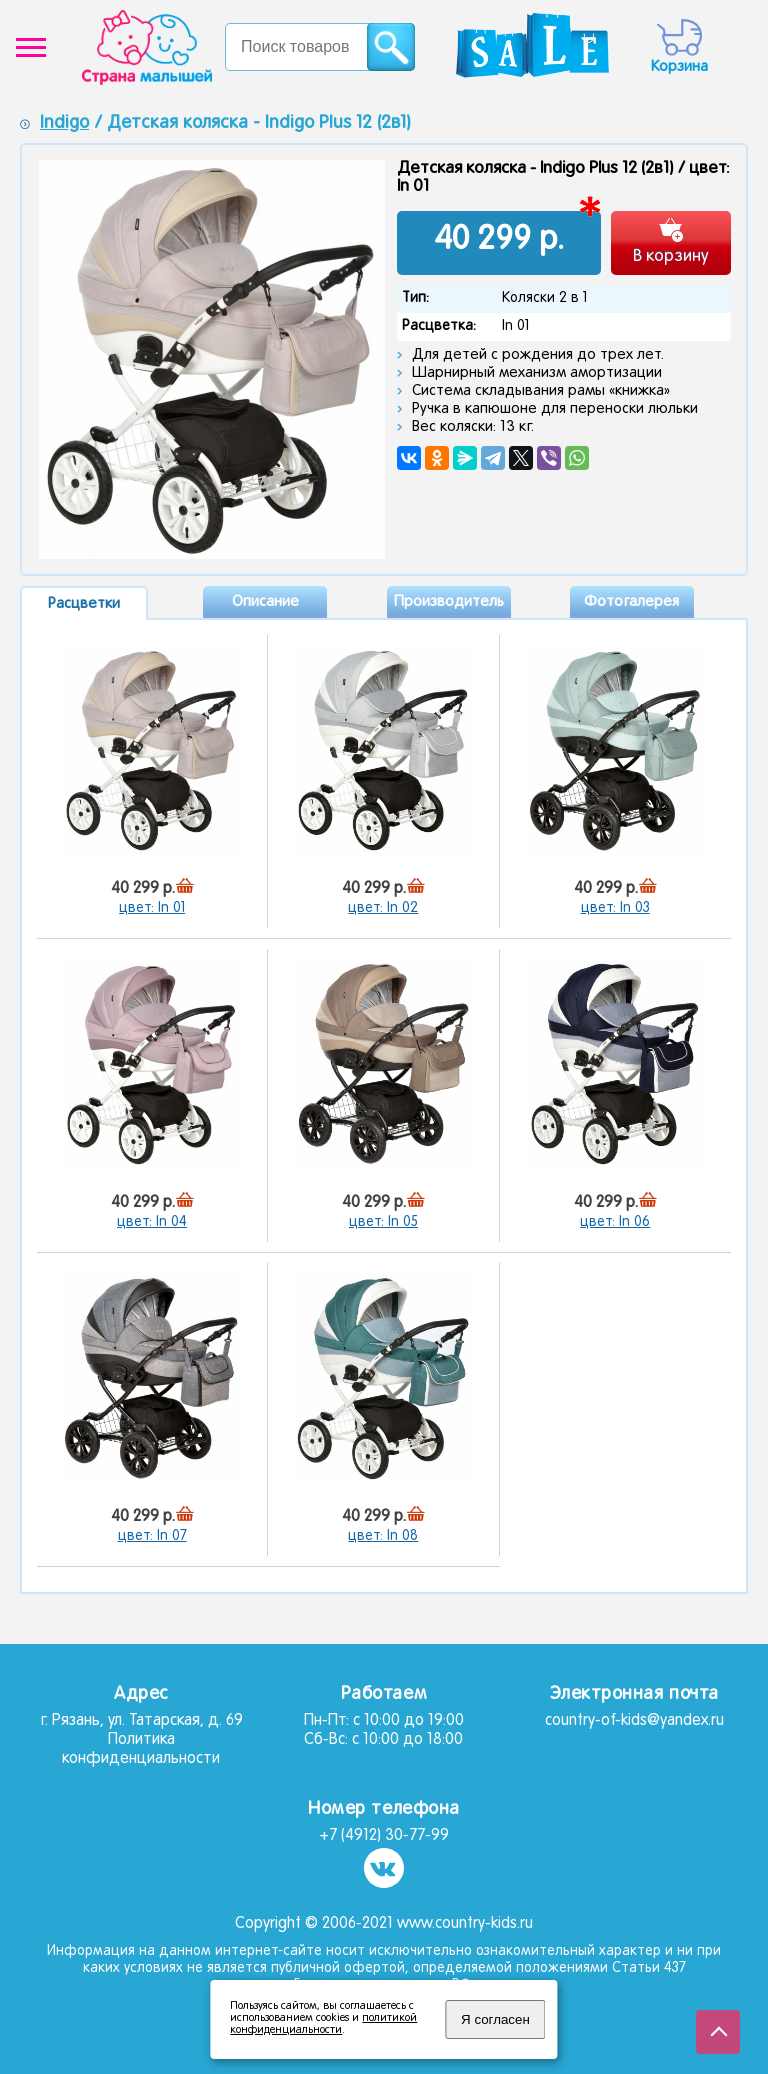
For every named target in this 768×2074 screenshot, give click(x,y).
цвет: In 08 (383, 1536)
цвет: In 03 (615, 908)
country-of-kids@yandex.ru (634, 1721)
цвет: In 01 (152, 908)
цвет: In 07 (152, 1536)
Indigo (64, 123)
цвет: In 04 (152, 1222)
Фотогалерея (631, 602)
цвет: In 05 (383, 1222)
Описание (265, 602)
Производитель (449, 602)
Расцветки (84, 604)
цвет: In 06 (615, 1222)
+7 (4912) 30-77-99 (384, 1836)
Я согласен (495, 2019)
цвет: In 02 (383, 908)
